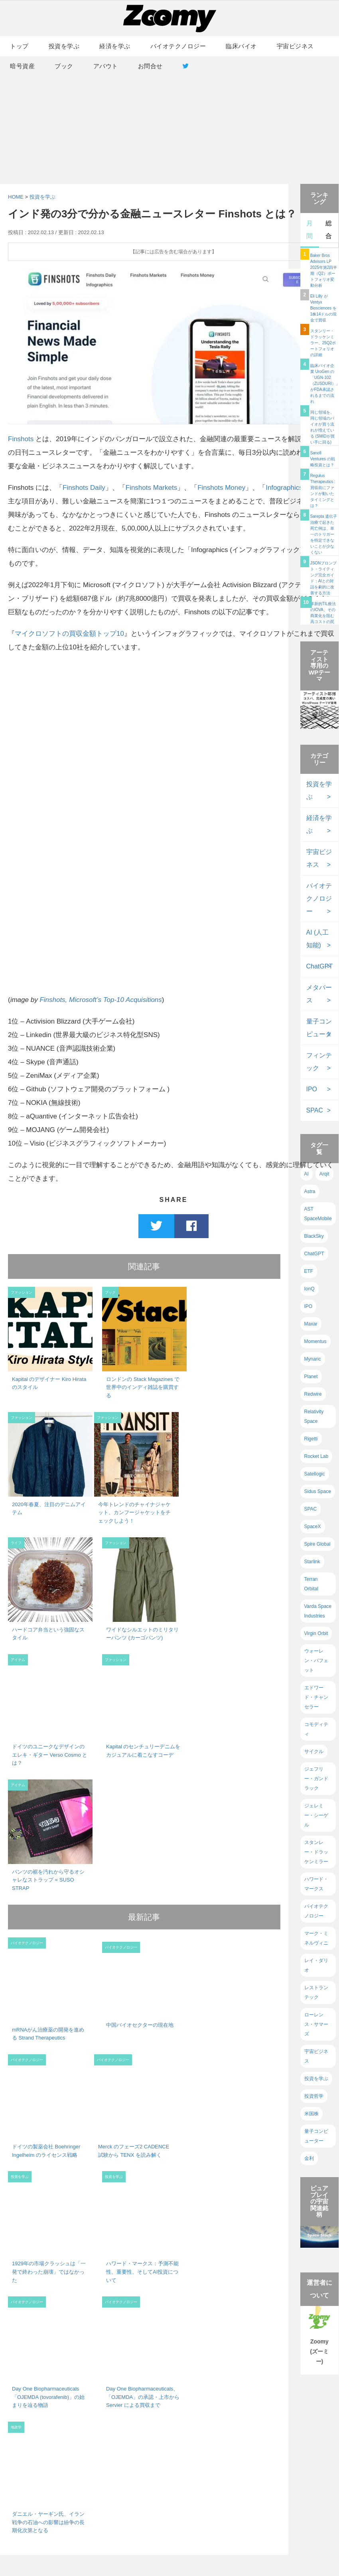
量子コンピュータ (319, 1028)
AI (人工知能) (317, 939)
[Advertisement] (169, 120)
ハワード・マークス (316, 1884)
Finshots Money (221, 487)
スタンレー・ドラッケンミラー (316, 1852)
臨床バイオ (241, 46)
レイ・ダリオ (316, 1965)
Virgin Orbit (316, 1633)
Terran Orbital (311, 1584)
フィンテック (319, 1061)
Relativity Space (314, 1416)
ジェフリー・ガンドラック (316, 1778)
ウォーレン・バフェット (316, 1660)
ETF (308, 1271)
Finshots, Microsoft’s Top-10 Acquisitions (100, 1000)
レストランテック (316, 1992)
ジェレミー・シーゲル (316, 1815)
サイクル (313, 1751)
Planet (311, 1376)
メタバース (319, 994)
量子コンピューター (316, 2136)
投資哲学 (313, 2096)
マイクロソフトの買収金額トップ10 (69, 633)
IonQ (309, 1289)
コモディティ (316, 1729)
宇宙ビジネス (295, 46)
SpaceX (312, 1526)
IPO (311, 1089)
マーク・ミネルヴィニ (316, 1938)
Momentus (315, 1341)
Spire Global (317, 1544)
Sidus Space (317, 1491)
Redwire (313, 1394)
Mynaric (312, 1359)
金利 (309, 2158)
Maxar (310, 1324)
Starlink (312, 1561)
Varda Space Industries (318, 1611)
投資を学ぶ (64, 46)
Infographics (284, 487)
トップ (19, 46)
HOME (16, 197)
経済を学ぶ (114, 46)
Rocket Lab (316, 1456)
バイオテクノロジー (178, 46)
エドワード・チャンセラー (316, 1697)
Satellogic (314, 1474)
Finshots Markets (151, 487)
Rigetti (311, 1439)
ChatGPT (319, 966)
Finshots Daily (84, 487)
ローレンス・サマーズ (316, 2024)
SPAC (314, 1110)
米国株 (311, 2113)
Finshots (21, 439)
